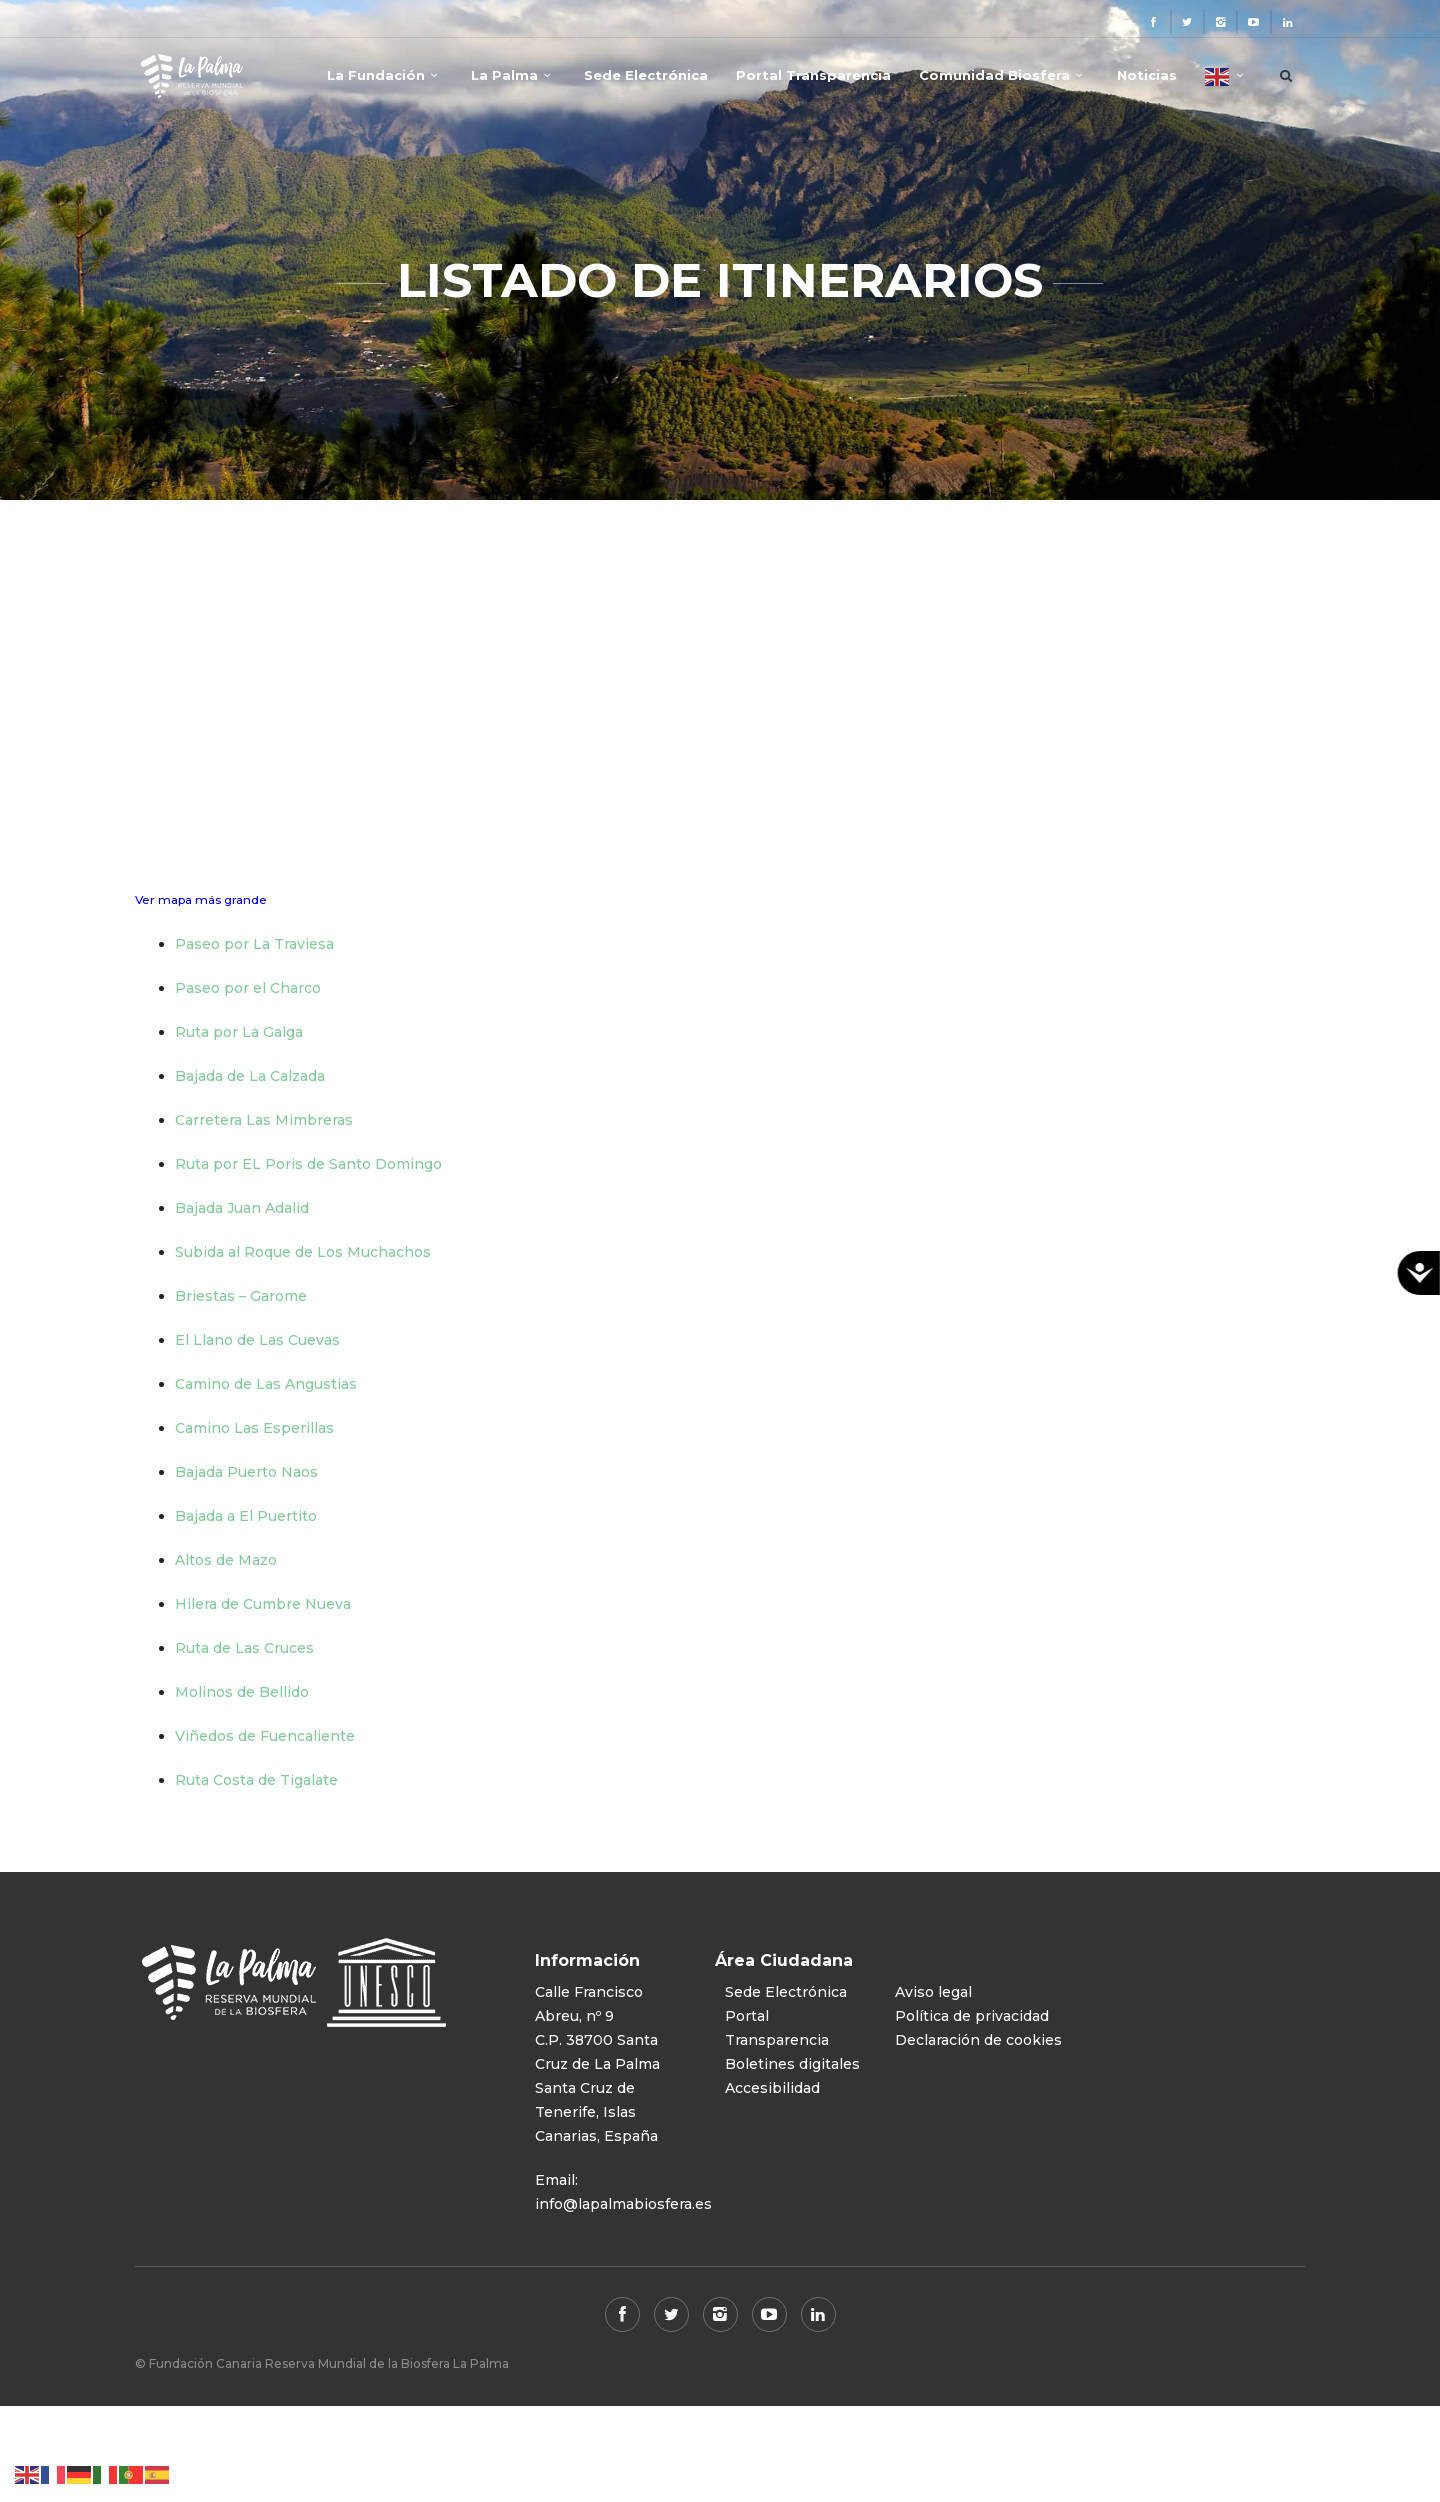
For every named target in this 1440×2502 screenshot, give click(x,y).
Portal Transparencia (813, 75)
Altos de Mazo (226, 1560)
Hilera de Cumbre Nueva (263, 1604)
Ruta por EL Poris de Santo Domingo (308, 1164)
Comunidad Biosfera (994, 75)
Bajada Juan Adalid (242, 1208)
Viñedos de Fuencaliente (265, 1736)
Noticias (1147, 75)
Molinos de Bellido (242, 1692)
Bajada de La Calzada (250, 1076)
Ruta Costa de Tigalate (256, 1780)
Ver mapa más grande (201, 899)
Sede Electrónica (646, 75)
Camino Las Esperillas (254, 1428)
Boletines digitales (792, 2064)
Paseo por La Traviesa (254, 944)
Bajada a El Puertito (246, 1516)
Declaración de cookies (978, 2040)
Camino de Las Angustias (266, 1384)
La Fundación (376, 75)
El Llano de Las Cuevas (257, 1340)
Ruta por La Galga (239, 1032)
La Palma (504, 75)
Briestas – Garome (241, 1296)
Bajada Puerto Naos (246, 1472)
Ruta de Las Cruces (244, 1648)
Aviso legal (933, 1992)
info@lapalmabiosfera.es (623, 2204)
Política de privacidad (972, 2016)
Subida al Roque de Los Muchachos (303, 1252)
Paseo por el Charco (248, 988)
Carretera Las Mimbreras (264, 1120)
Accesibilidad (772, 2088)
